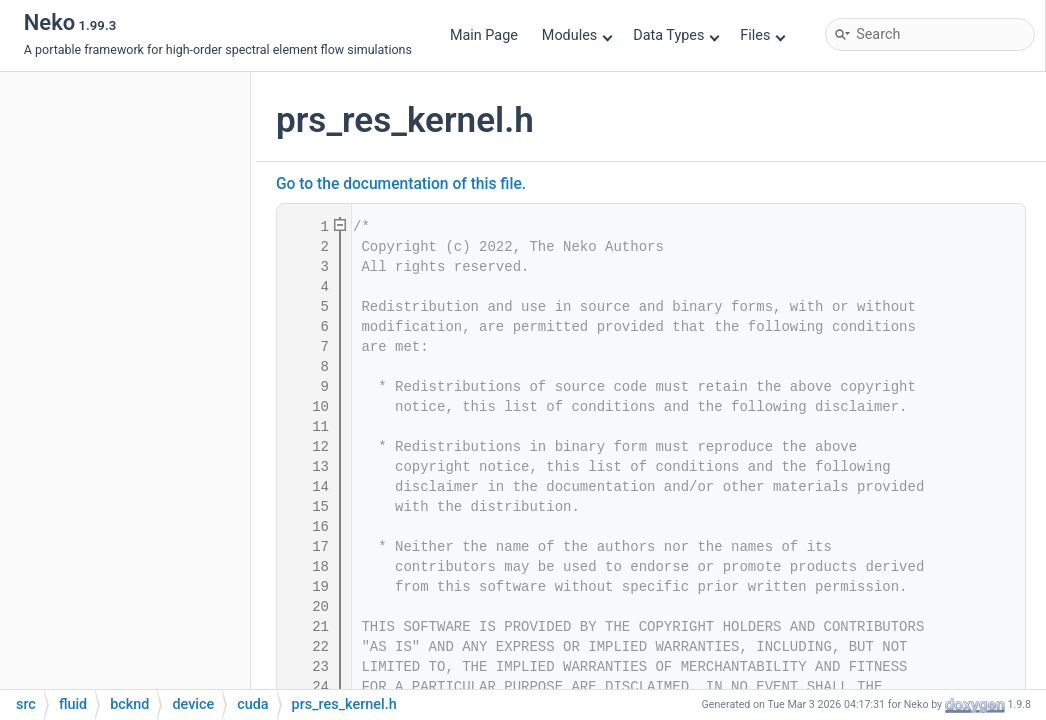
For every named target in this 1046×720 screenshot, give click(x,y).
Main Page (484, 35)
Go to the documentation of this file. (401, 184)
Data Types (676, 35)
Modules (577, 35)
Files (762, 35)
